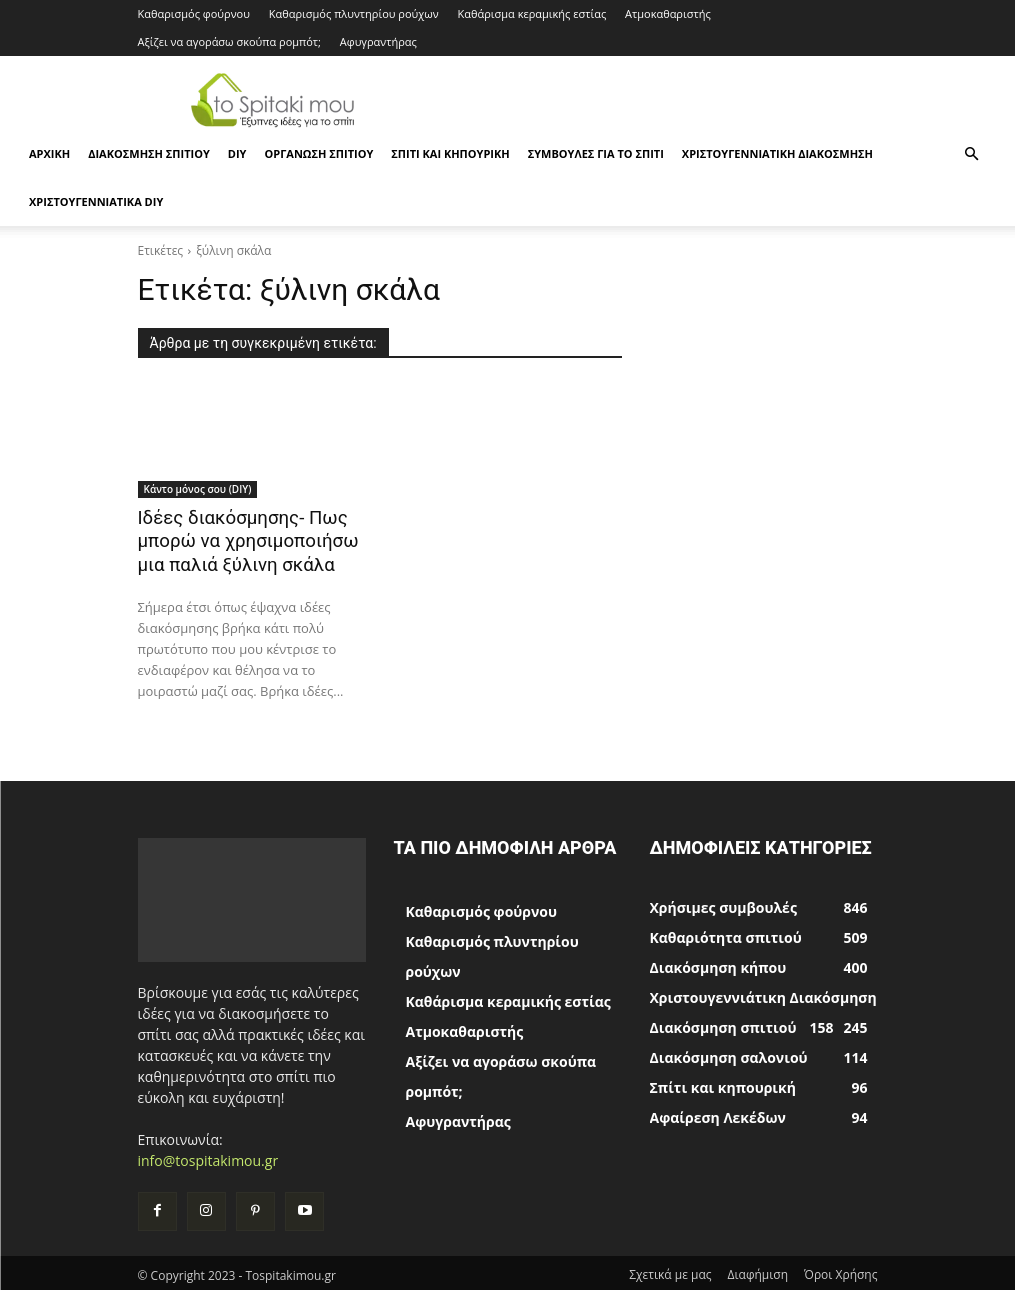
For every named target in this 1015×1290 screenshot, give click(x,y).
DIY (237, 153)
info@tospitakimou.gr (208, 1156)
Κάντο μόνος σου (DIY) (198, 489)
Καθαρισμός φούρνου (194, 13)
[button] (971, 154)
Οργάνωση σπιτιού (318, 153)
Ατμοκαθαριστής (668, 13)
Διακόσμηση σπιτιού (149, 153)
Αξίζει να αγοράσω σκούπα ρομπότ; (229, 41)
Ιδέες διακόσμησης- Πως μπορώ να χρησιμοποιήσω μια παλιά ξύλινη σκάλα (238, 540)
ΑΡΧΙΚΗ (49, 153)
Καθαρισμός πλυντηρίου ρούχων (354, 13)
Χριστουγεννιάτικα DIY (96, 201)
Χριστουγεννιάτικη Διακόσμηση (777, 153)
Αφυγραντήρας (378, 41)
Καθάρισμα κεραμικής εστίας (532, 13)
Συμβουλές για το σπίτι (596, 153)
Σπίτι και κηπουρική (450, 153)
